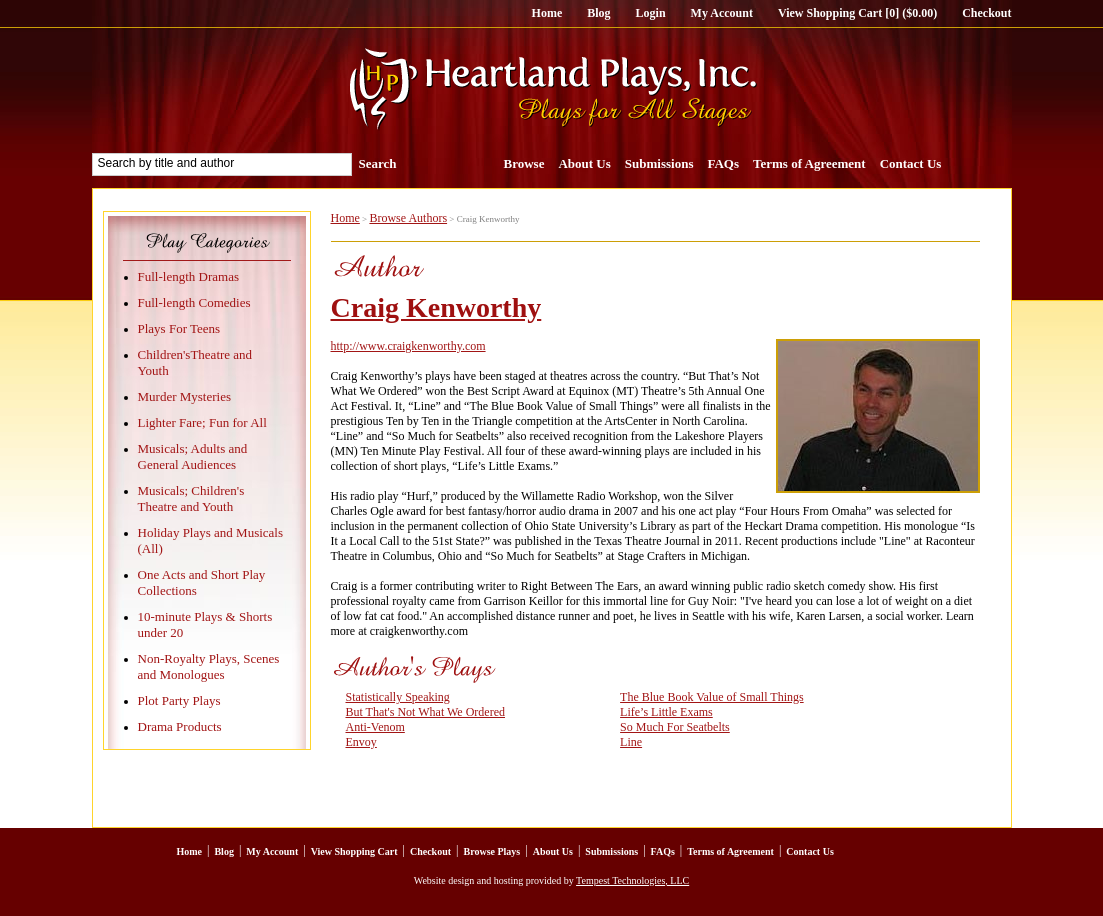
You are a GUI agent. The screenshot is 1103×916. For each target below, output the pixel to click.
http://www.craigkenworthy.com (408, 346)
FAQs (723, 163)
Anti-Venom (375, 727)
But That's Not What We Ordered (426, 712)
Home (547, 13)
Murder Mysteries (185, 396)
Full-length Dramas (188, 276)
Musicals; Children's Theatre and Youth (191, 498)
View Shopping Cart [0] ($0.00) (857, 13)
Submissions (659, 163)
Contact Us (911, 163)
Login (651, 13)
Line (631, 742)
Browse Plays (491, 851)
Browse (524, 163)
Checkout (986, 13)
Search (378, 163)
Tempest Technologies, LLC (632, 880)
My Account (722, 13)
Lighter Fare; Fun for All (202, 422)
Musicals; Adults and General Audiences (193, 456)
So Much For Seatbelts (675, 727)
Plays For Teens (179, 328)
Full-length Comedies (194, 302)
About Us (584, 163)
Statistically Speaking (398, 697)
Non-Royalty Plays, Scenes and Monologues (209, 666)
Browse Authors (408, 218)
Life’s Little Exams (666, 712)
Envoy (361, 742)
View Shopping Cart (354, 851)
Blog (598, 13)
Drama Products (180, 726)
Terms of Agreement (809, 163)
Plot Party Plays (179, 700)
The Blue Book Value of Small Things (712, 697)
